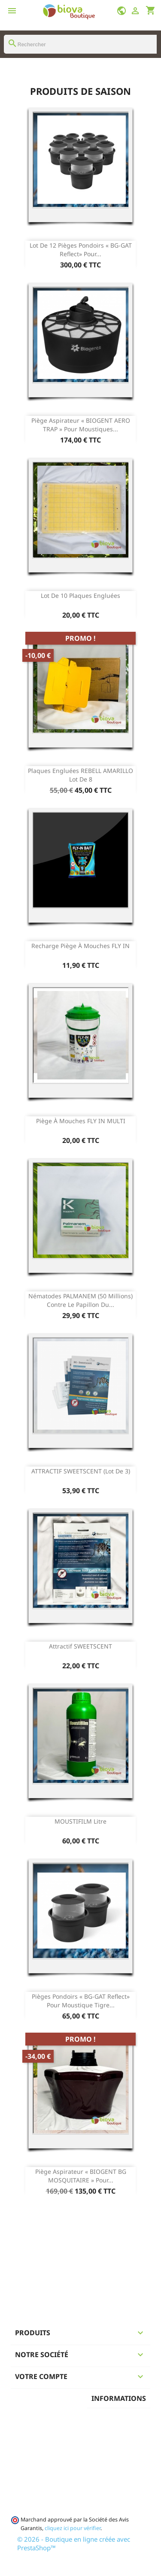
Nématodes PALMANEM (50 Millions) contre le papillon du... (80, 1300)
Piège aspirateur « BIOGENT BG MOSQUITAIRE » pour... (80, 2175)
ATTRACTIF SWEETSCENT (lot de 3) (80, 1471)
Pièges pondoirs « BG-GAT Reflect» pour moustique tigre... (81, 2000)
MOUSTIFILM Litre (80, 1821)
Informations (118, 2398)
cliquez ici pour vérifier (72, 2528)
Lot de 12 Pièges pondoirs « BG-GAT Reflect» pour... (81, 249)
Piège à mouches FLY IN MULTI (80, 1121)
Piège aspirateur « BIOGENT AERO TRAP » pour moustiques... (80, 424)
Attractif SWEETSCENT (80, 1646)
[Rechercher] (80, 44)
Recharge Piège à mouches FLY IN (80, 946)
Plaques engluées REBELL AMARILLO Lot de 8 (80, 775)
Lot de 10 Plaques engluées (80, 595)
